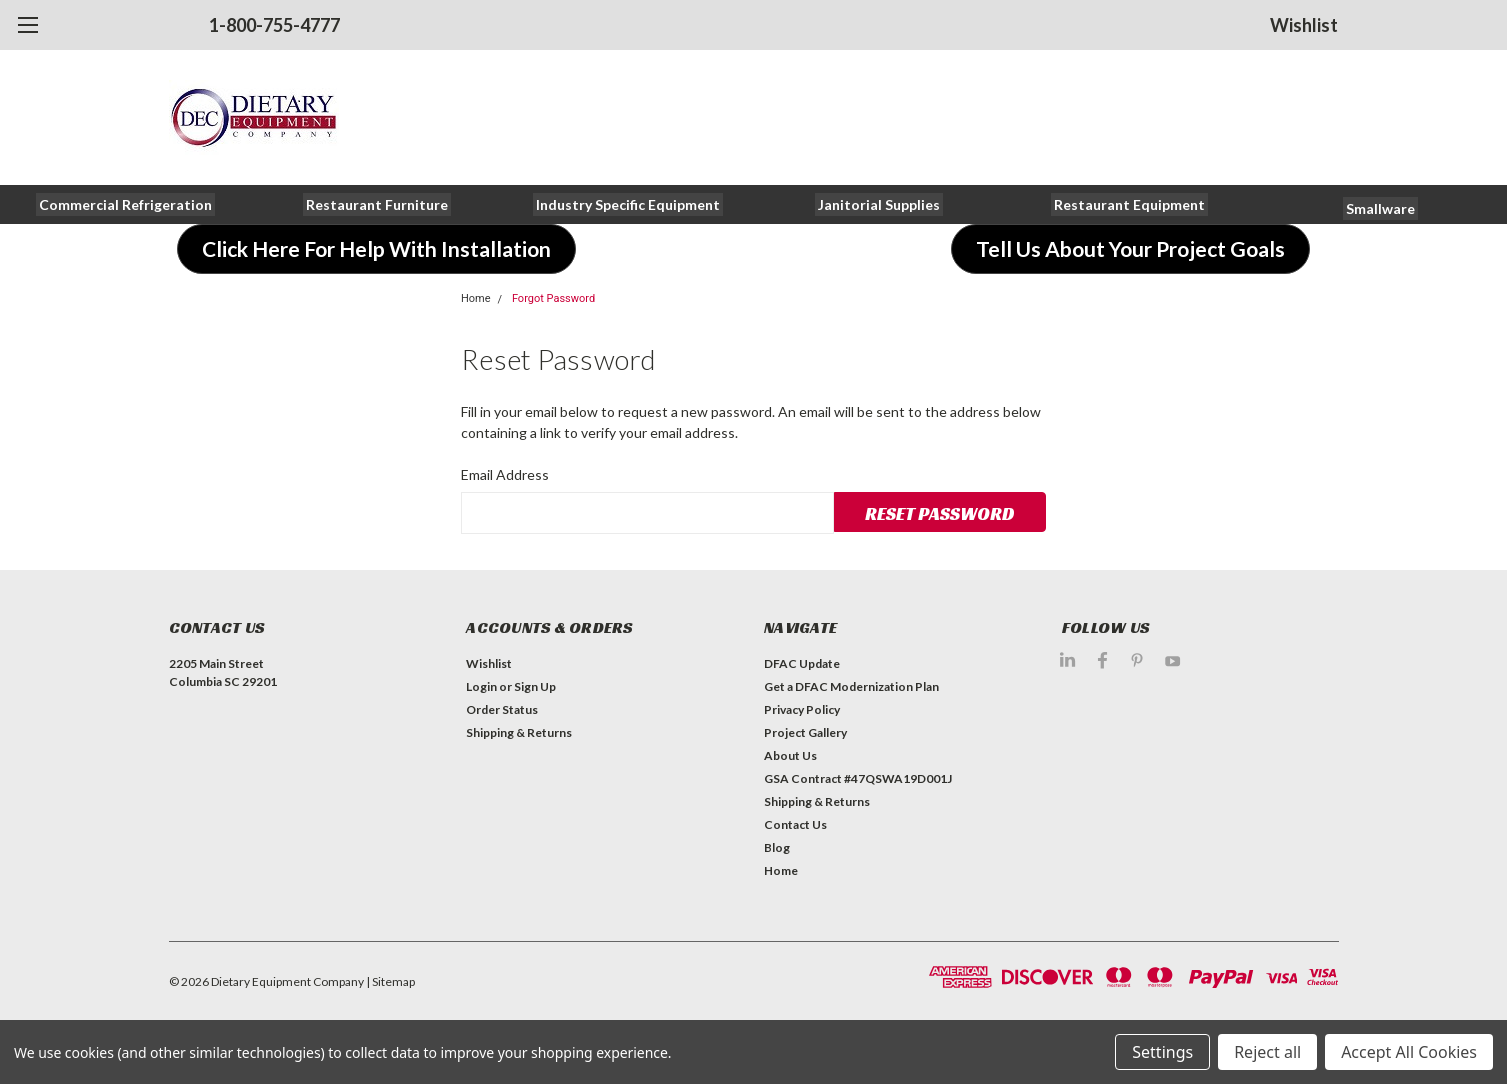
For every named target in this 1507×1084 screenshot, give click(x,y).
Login (481, 686)
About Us (790, 755)
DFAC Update (802, 663)
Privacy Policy (802, 709)
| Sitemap (390, 981)
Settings (1162, 1052)
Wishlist (1304, 25)
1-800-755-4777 (274, 25)
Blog (777, 847)
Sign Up (535, 686)
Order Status (502, 709)
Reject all (1267, 1052)
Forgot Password (553, 298)
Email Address (505, 474)
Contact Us (795, 824)
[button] (125, 204)
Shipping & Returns (519, 732)
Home (476, 298)
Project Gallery (805, 732)
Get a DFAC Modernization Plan (851, 686)
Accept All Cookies (1409, 1052)
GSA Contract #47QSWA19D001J (858, 778)
